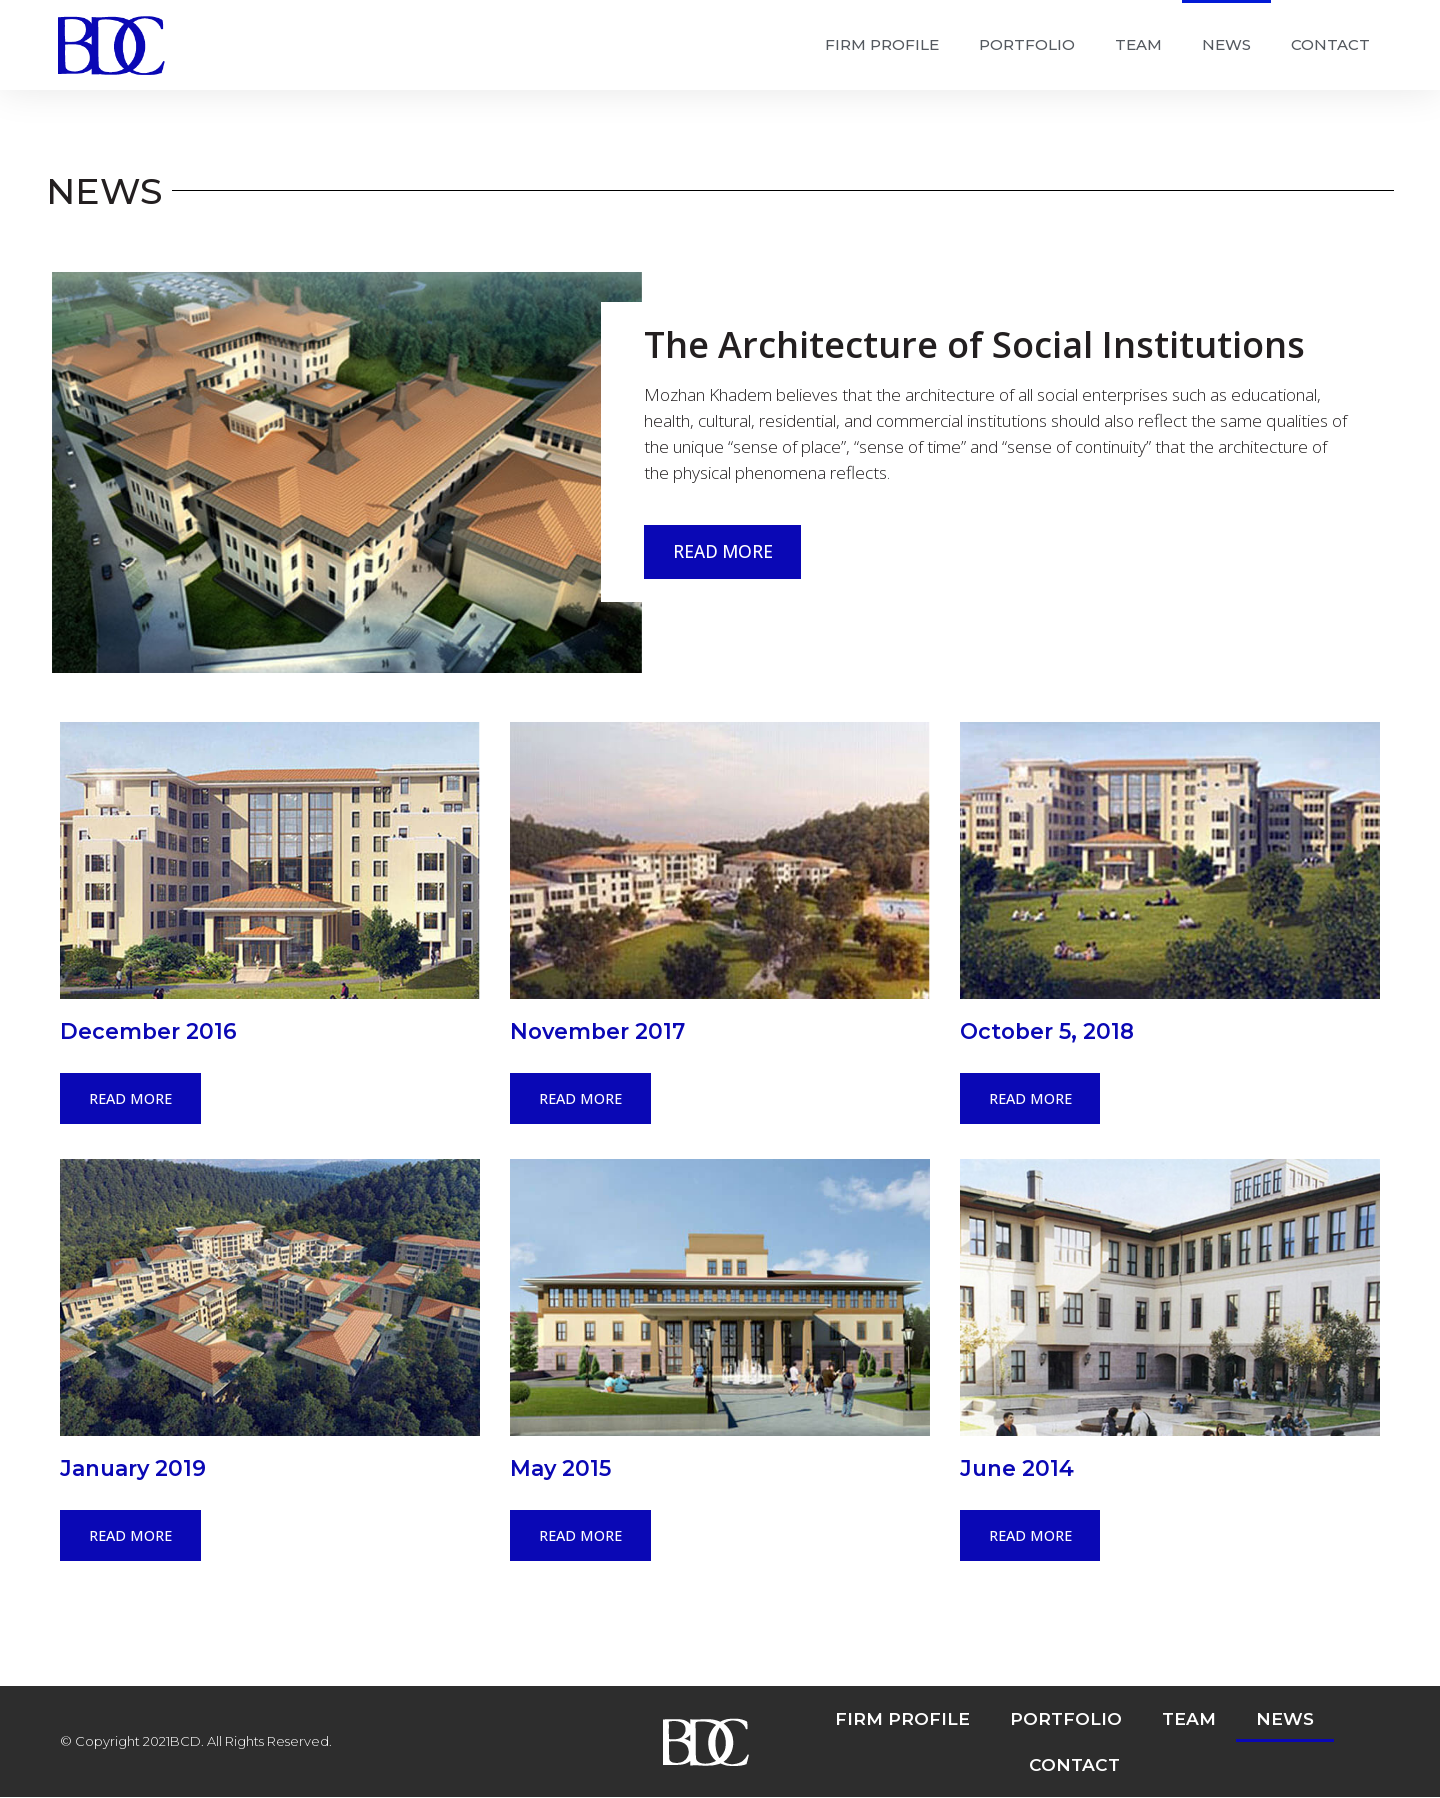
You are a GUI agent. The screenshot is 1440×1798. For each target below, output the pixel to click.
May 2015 (560, 1468)
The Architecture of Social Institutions (974, 344)
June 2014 (1017, 1468)
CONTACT (1330, 44)
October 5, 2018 (1047, 1031)
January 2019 (133, 1468)
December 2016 (148, 1031)
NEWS (1226, 44)
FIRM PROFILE (882, 44)
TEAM (1138, 44)
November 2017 (597, 1031)
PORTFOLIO (1027, 44)
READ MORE (723, 551)
